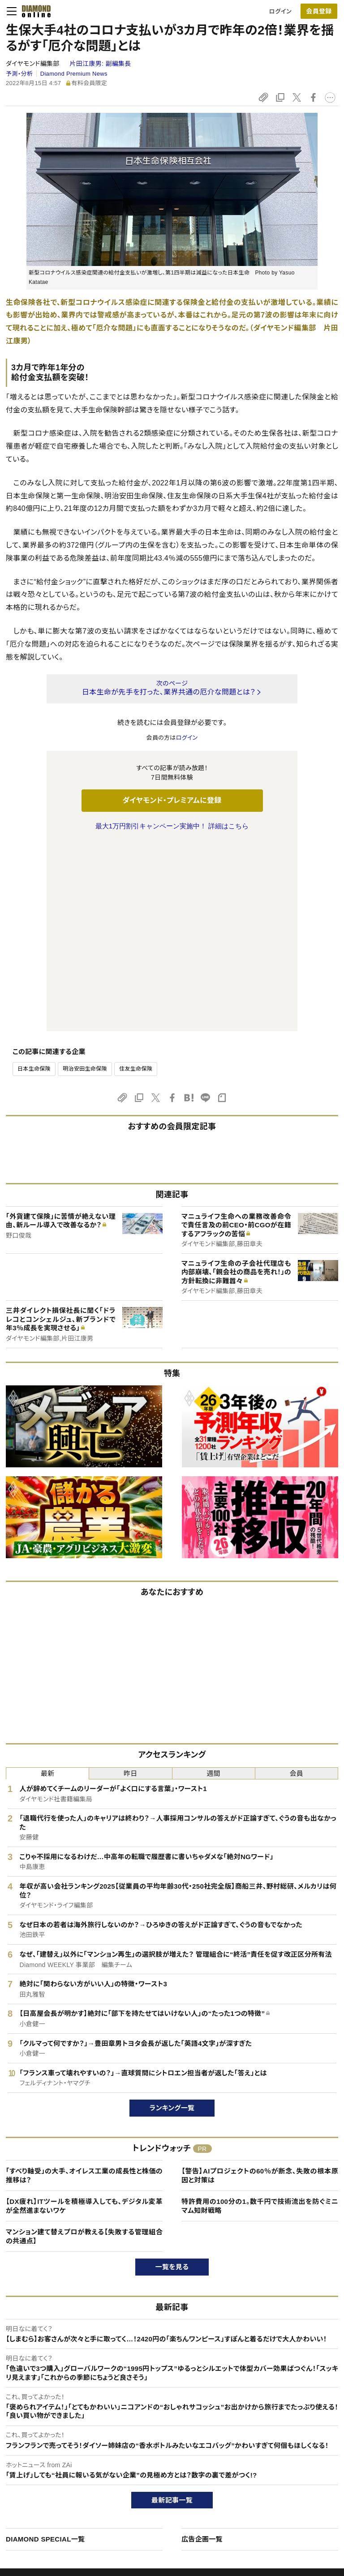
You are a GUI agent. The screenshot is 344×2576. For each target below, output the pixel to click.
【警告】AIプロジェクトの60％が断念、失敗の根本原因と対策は (259, 1987)
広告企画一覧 (202, 2351)
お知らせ (274, 2489)
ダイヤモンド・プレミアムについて (57, 2459)
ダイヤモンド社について (296, 2426)
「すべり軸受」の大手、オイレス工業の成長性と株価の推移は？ (84, 1987)
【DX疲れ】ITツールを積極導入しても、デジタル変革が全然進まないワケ (84, 2018)
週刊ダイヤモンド (157, 2459)
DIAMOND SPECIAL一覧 (45, 2351)
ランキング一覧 (172, 1920)
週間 (213, 1585)
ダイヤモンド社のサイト (167, 2426)
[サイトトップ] (34, 11)
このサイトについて (39, 2443)
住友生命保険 (135, 881)
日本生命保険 (34, 881)
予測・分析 (19, 73)
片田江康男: (100, 63)
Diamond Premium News (74, 73)
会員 (297, 1585)
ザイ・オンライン (155, 2504)
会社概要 (275, 2459)
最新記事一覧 (172, 2312)
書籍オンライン (154, 2489)
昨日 (131, 1585)
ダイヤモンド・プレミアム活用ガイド (59, 2474)
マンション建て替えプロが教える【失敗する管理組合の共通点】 (84, 2048)
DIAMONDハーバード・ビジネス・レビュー (188, 2474)
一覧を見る (172, 2079)
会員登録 (318, 11)
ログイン (280, 11)
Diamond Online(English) (169, 2443)
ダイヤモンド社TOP (288, 2443)
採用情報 (275, 2474)
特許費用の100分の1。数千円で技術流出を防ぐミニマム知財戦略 (259, 2018)
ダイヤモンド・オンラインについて (61, 2426)
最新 (48, 1585)
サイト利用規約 (35, 2489)
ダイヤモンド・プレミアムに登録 (171, 800)
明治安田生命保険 (85, 881)
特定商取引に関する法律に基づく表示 (64, 2504)
